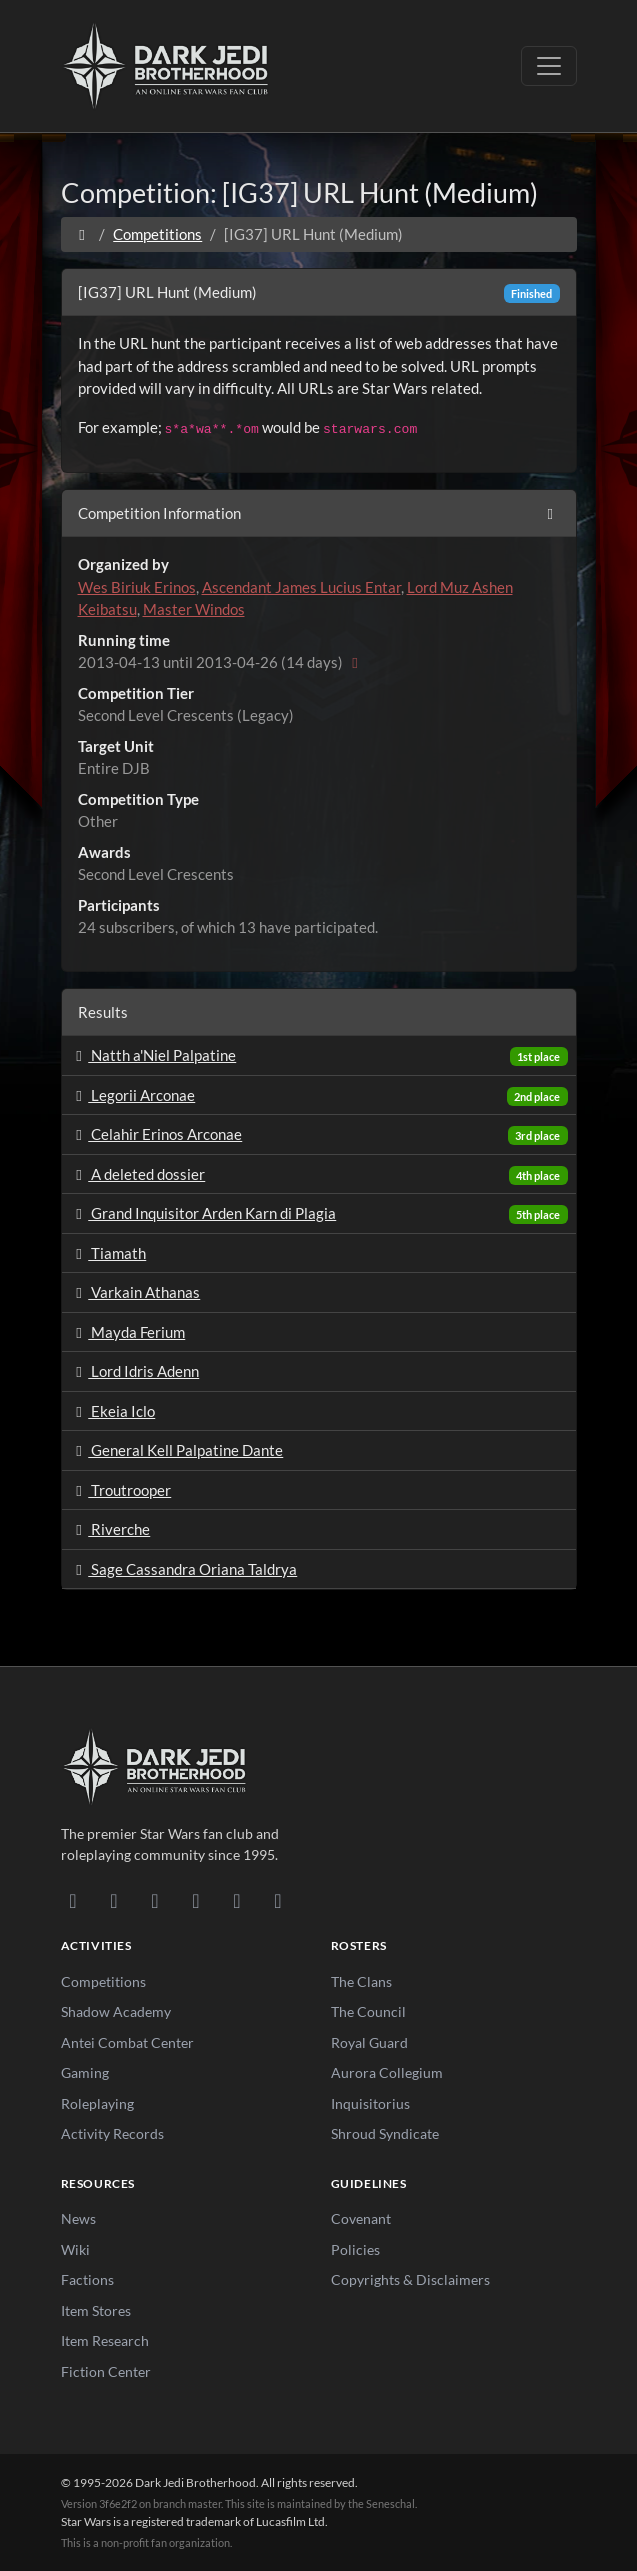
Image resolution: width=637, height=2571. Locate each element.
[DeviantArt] (114, 1900)
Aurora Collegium (387, 2072)
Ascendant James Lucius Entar (301, 587)
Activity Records (112, 2133)
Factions (87, 2279)
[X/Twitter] (237, 1900)
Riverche (110, 1529)
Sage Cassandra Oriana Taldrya (184, 1569)
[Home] (82, 234)
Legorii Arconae (133, 1095)
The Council (368, 2011)
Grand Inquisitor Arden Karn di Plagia (203, 1213)
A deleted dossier (138, 1174)
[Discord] (73, 1900)
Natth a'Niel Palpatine (153, 1055)
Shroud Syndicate (385, 2133)
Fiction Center (106, 2371)
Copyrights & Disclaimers (410, 2279)
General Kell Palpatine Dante (177, 1450)
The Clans (361, 1981)
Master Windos (194, 609)
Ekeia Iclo (113, 1411)
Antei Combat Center (127, 2042)
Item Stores (96, 2310)
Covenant (361, 2218)
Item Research (105, 2340)
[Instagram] (196, 1900)
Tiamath (108, 1253)
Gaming (85, 2072)
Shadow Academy (116, 2011)
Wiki (75, 2249)
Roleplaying (97, 2103)
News (78, 2218)
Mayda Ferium (128, 1332)
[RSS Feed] (278, 1900)
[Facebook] (155, 1900)
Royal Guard (369, 2042)
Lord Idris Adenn (135, 1371)
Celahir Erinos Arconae (156, 1134)
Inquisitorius (370, 2103)
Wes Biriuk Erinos (137, 587)
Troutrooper (121, 1490)
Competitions (157, 234)
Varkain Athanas (135, 1292)
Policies (355, 2249)
